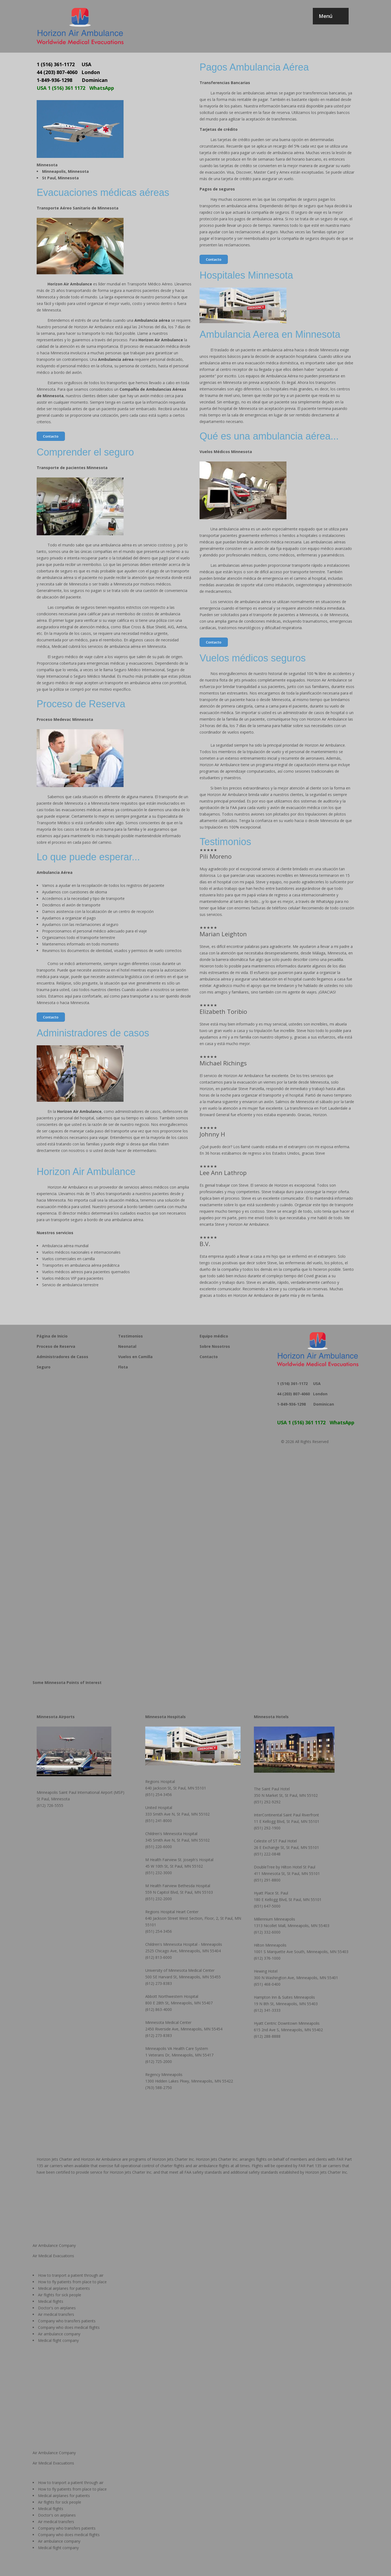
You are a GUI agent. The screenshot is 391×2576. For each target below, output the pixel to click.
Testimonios (130, 1336)
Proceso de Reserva (56, 1346)
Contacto (50, 436)
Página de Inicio (52, 1336)
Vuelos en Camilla (135, 1356)
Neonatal (127, 1346)
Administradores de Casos (62, 1356)
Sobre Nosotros (215, 1346)
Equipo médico (214, 1336)
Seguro (44, 1367)
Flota (123, 1367)
